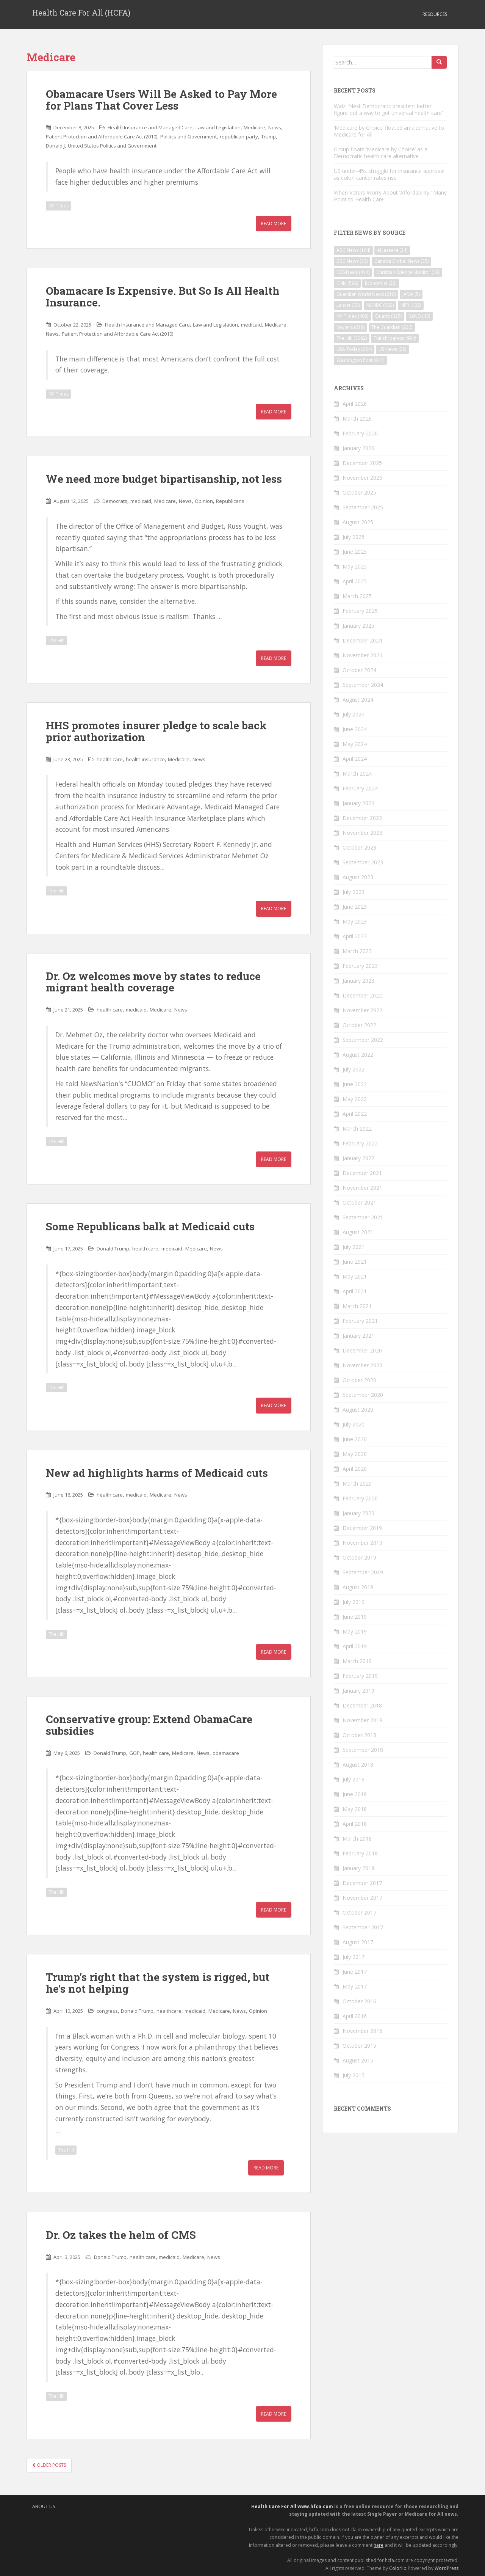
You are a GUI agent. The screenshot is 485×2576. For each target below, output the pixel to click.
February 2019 (360, 1675)
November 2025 (362, 477)
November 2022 (362, 1010)
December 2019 (362, 1527)
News (274, 127)
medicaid (251, 324)
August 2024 (358, 699)
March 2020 (357, 1483)
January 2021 (358, 1335)
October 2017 (359, 1912)
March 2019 (357, 1661)
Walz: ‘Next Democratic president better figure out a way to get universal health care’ (388, 109)
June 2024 (355, 729)
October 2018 (359, 1735)
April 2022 (355, 1113)
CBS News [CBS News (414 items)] (352, 272)
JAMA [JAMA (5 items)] (411, 294)
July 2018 (354, 1779)
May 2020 (355, 1454)
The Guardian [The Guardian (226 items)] (391, 327)
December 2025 (362, 463)
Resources (434, 14)
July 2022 (354, 1069)
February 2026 (360, 433)
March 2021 (357, 1306)
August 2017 (358, 1942)
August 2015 (358, 2060)
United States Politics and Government (112, 145)
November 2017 (362, 1897)
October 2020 (359, 1380)
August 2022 (358, 1054)
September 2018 (363, 1749)
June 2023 (355, 906)
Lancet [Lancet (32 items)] (348, 305)
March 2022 (357, 1128)
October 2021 (359, 1202)
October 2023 (359, 847)
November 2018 (362, 1720)
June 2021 (355, 1261)
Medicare (254, 127)
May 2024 (355, 744)
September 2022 (363, 1039)
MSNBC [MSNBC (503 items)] (380, 305)
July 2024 (354, 714)
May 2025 (355, 566)
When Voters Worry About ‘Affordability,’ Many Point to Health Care (390, 196)
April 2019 (355, 1646)
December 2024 (362, 640)
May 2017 (355, 1986)
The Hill (56, 640)
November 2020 (362, 1365)
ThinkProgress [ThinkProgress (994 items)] (395, 338)
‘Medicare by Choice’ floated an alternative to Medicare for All (389, 131)
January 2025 (358, 625)
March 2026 (357, 418)
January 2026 (358, 448)
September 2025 (363, 507)
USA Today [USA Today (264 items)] (354, 349)
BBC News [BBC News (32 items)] (352, 261)
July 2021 (354, 1246)
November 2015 (362, 2030)
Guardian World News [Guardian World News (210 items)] (366, 294)
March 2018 (357, 1838)
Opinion (204, 501)
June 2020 (355, 1439)
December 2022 (362, 995)
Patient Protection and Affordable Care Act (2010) (101, 136)
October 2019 (359, 1557)
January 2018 (358, 1868)
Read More (273, 223)
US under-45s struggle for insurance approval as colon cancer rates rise (389, 174)
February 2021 (360, 1320)
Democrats (114, 501)
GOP (134, 1753)
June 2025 (355, 551)
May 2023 (355, 921)
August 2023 (358, 877)
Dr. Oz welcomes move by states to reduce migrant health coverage (153, 982)
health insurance (145, 759)
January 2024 (358, 803)
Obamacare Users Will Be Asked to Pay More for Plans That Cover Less (161, 100)
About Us (43, 2506)
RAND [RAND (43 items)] (419, 316)
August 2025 (358, 522)
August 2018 (358, 1764)
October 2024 (359, 670)
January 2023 (358, 980)
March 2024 (357, 773)
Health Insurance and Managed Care (150, 127)
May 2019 (355, 1631)
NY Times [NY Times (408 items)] (352, 316)
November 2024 (362, 655)
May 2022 (355, 1099)
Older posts (49, 2465)
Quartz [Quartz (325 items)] (388, 316)
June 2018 (355, 1794)
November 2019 (362, 1542)
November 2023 (362, 832)
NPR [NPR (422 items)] (411, 305)
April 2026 (355, 403)
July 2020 (354, 1424)
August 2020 (358, 1409)
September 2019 (363, 1572)
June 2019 (355, 1616)
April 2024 (355, 758)
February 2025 (360, 610)
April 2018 (355, 1823)
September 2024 (363, 684)
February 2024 (360, 788)
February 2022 (360, 1143)
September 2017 (363, 1927)
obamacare (226, 1753)
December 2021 (362, 1172)
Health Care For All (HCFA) (81, 14)
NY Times (58, 206)
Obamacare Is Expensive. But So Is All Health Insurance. (163, 296)
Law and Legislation (218, 127)
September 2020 (363, 1394)
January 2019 (358, 1690)
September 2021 (363, 1217)
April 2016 (355, 2016)
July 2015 (354, 2075)
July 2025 (354, 536)
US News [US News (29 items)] (392, 349)
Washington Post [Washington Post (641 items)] (360, 360)
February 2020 (360, 1498)
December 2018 (362, 1705)
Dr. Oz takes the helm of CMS (121, 2235)
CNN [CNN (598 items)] (347, 283)
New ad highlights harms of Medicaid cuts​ (157, 1473)
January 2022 (358, 1158)
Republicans (230, 501)
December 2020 (362, 1350)
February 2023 (360, 965)
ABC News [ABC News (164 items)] (353, 250)
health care (110, 759)
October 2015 (359, 2045)
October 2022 (359, 1025)
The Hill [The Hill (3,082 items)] (351, 338)
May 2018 (355, 1809)
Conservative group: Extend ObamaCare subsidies (149, 1725)
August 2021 (358, 1232)
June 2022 (355, 1084)
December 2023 (362, 817)
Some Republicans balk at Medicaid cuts (150, 1226)
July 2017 (354, 1956)
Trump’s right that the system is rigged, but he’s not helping (157, 1983)
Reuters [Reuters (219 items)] (350, 327)
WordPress (446, 2568)
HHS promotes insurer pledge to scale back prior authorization (156, 731)
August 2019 (358, 1587)
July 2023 (354, 891)
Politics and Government (188, 136)
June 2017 (355, 1971)
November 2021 (362, 1187)
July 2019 (354, 1601)
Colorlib (398, 2568)
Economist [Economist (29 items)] (380, 283)
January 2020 (358, 1513)
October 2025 (359, 492)
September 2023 (363, 862)
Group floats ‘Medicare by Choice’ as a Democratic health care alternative (380, 153)
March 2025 (357, 596)
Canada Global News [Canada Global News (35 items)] (401, 261)
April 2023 (355, 936)
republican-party (239, 136)
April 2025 (355, 581)
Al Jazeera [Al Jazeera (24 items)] (392, 250)
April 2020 (355, 1468)
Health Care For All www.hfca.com (292, 2506)
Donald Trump (113, 1248)
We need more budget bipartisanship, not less (164, 479)
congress (107, 2010)
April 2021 (355, 1291)
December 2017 (362, 1882)
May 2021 (355, 1276)
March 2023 (357, 951)
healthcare (168, 2010)
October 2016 (359, 2001)
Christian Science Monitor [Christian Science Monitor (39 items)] (408, 272)
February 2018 (360, 1853)
